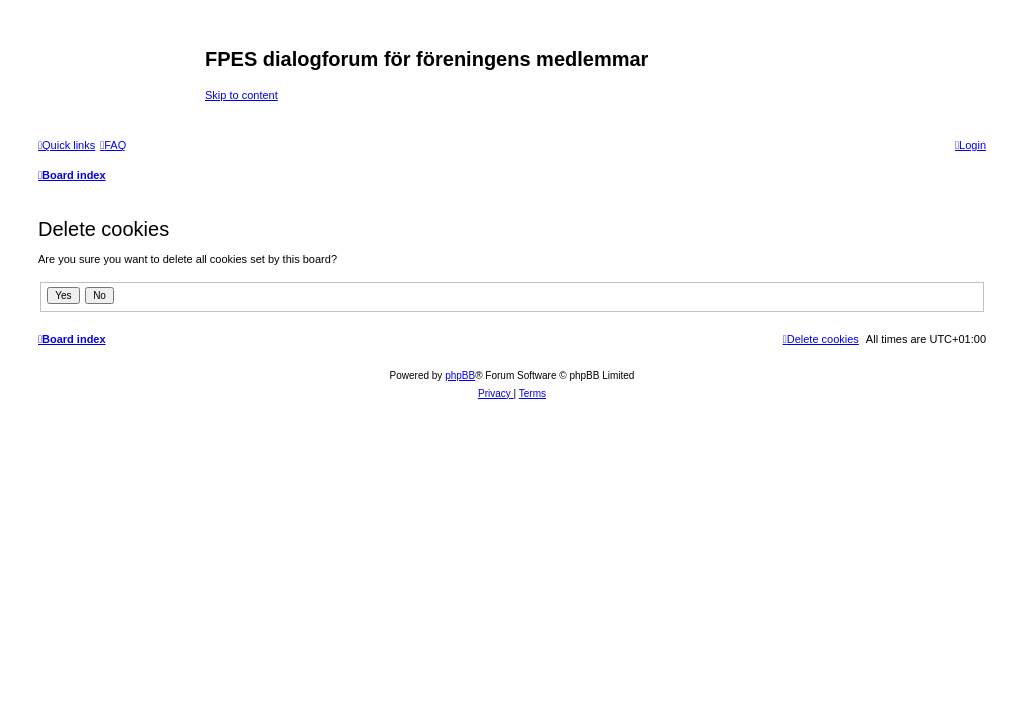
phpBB (460, 375)
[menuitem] (113, 145)
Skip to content (241, 95)
